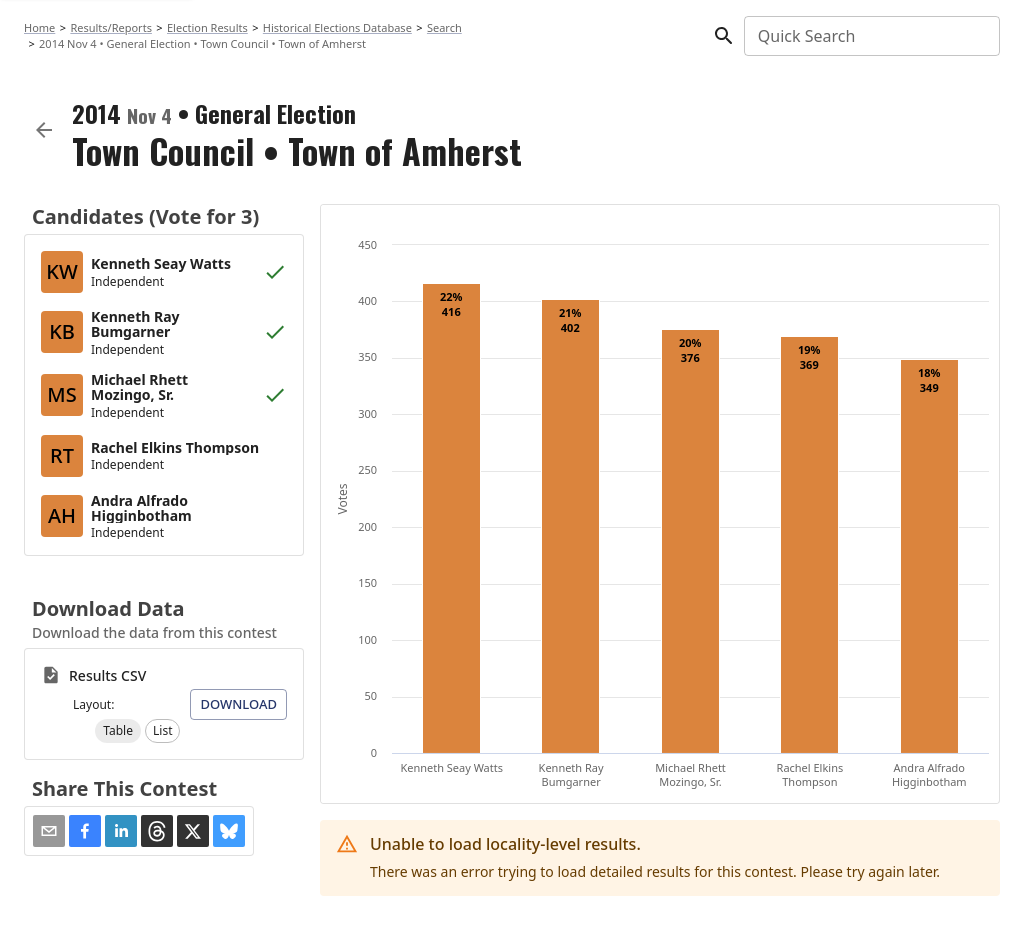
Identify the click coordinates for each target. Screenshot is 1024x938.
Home (39, 27)
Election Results (207, 27)
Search (444, 27)
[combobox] (870, 36)
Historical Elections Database (337, 27)
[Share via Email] (49, 831)
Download (238, 704)
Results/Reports (111, 27)
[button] (118, 731)
